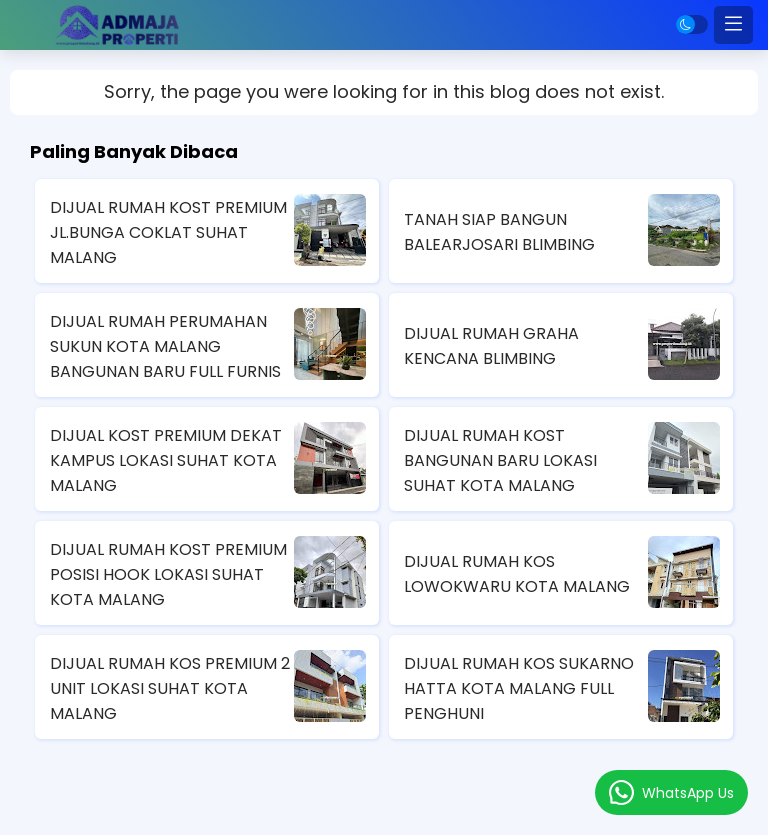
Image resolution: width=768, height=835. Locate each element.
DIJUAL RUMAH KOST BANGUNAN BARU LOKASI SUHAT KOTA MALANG (500, 460)
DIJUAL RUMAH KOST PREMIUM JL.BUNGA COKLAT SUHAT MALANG (168, 232)
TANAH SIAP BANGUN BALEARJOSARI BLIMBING (499, 232)
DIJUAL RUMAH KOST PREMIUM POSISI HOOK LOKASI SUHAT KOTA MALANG (168, 574)
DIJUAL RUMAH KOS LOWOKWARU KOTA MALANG (517, 574)
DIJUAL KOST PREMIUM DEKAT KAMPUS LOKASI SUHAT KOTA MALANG (166, 460)
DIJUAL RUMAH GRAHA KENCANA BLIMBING (491, 346)
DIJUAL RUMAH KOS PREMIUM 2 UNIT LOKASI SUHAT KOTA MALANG (170, 688)
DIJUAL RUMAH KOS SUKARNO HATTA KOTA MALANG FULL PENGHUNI (519, 688)
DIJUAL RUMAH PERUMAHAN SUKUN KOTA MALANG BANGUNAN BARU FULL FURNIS (165, 346)
